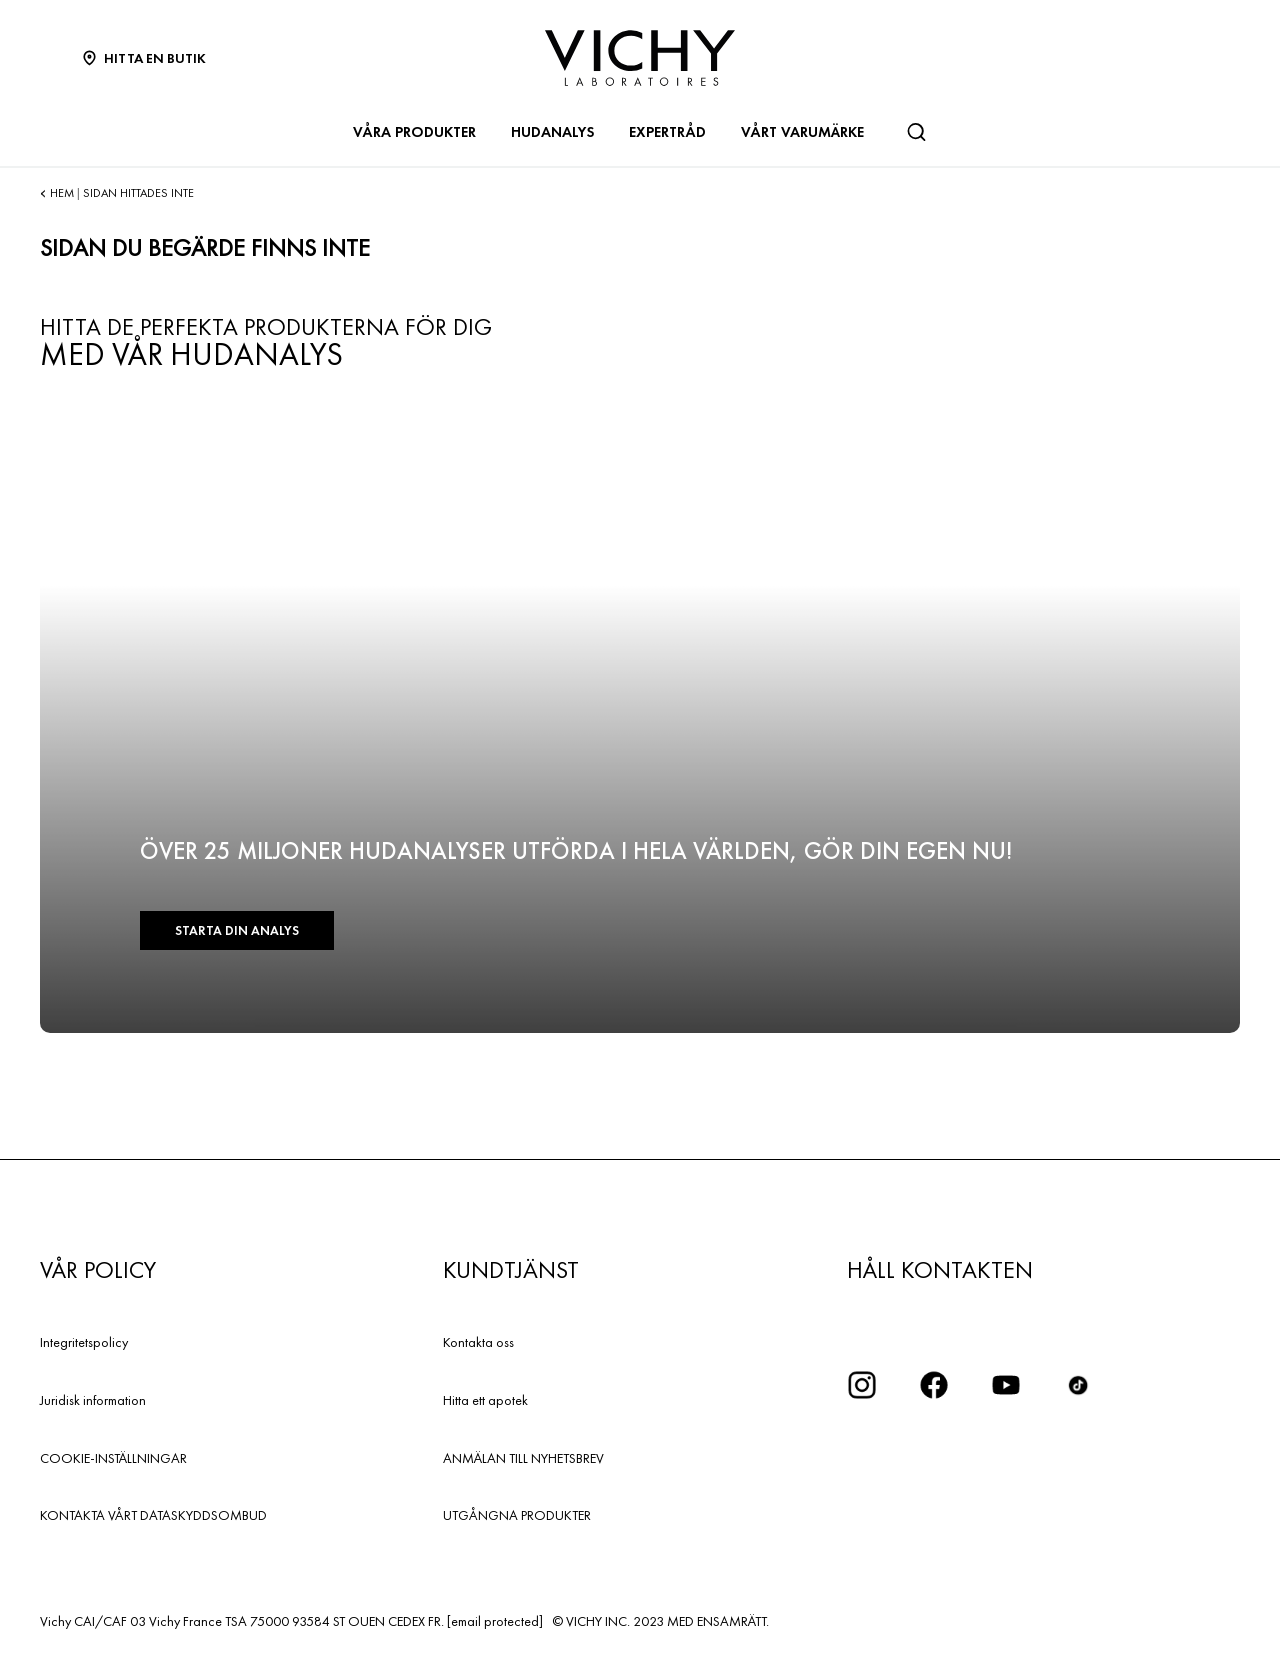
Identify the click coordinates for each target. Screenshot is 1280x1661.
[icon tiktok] (1078, 1385)
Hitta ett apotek (485, 1400)
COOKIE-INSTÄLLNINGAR (113, 1458)
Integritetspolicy (84, 1342)
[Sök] (916, 132)
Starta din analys (237, 930)
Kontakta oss (478, 1342)
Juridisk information (93, 1400)
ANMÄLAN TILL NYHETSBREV (523, 1458)
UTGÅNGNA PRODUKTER (517, 1515)
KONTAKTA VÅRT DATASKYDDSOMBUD (153, 1515)
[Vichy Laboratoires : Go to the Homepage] (640, 58)
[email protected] (495, 1621)
